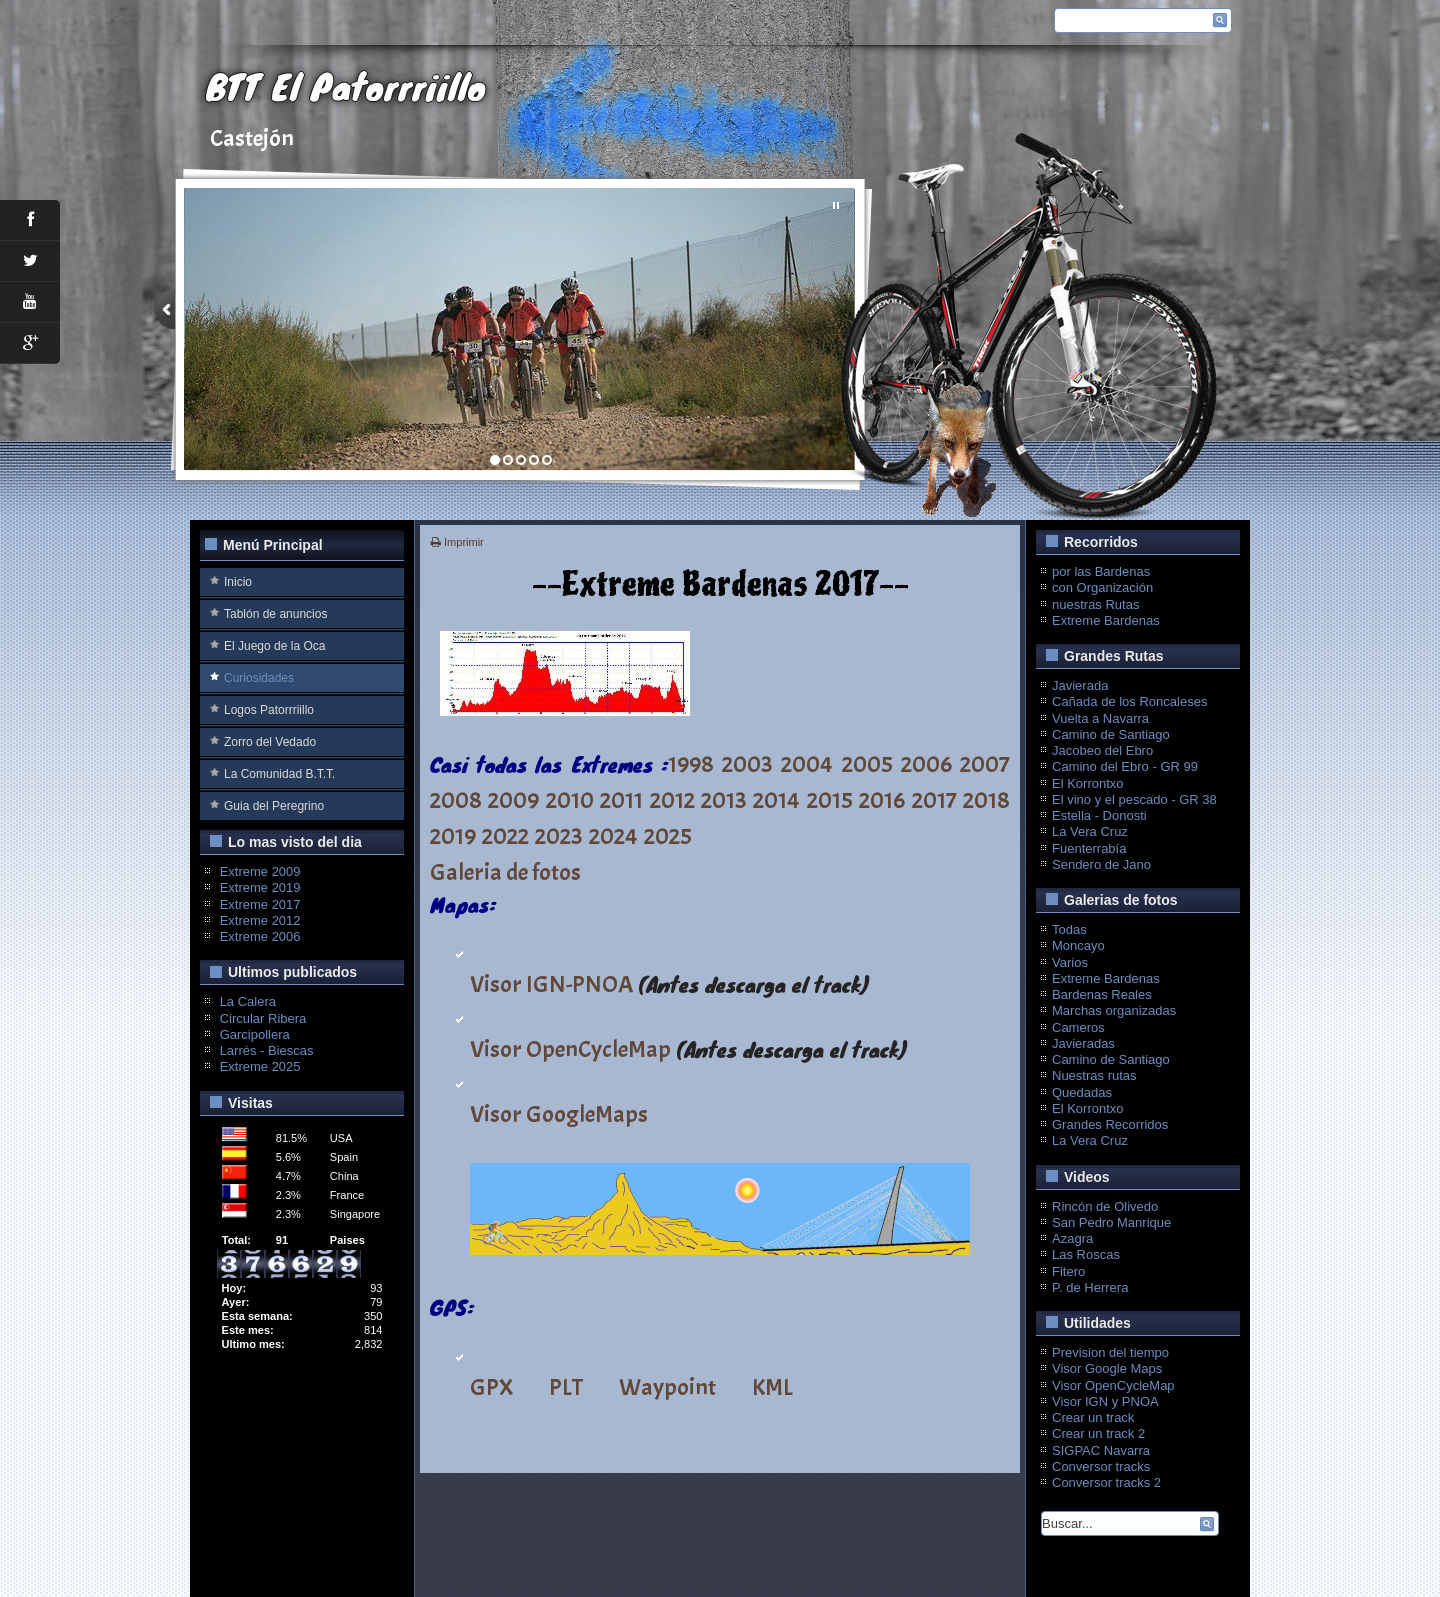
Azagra (1072, 1238)
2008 (456, 800)
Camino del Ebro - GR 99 (1125, 766)
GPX (491, 1387)
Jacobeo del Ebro (1102, 750)
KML (772, 1387)
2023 (559, 836)
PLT (566, 1387)
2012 (672, 800)
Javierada (1080, 685)
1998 (691, 764)
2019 (453, 836)
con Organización (1102, 587)
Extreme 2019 (260, 887)
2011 (621, 800)
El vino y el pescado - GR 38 (1134, 799)
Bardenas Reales (1102, 994)
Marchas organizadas (1114, 1010)
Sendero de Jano (1101, 864)
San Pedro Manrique (1111, 1222)
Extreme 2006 (260, 936)
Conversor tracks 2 (1106, 1482)
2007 (985, 764)
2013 (724, 800)
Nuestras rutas (1094, 1075)
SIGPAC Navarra (1101, 1450)
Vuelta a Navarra (1100, 718)
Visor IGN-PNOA (551, 984)
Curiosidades (259, 678)
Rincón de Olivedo (1105, 1206)
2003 (747, 764)
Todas (1069, 929)
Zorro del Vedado (270, 742)
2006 (926, 764)
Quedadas (1082, 1092)
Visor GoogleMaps (559, 1114)
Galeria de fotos (505, 872)
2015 (830, 800)
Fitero (1068, 1271)
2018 (986, 800)
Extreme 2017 (260, 904)
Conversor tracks (1101, 1466)
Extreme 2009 (260, 871)
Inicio (238, 582)
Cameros (1078, 1027)
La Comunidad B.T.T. (279, 774)
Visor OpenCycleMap (570, 1049)
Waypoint (667, 1387)
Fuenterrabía (1089, 848)
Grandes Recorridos (1110, 1124)
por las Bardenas (1101, 571)
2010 (570, 800)
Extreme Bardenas (1106, 620)
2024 (613, 836)
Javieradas (1083, 1043)
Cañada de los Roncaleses (1129, 701)
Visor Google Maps (1107, 1368)
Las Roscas (1086, 1254)
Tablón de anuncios (275, 614)
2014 (776, 800)
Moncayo (1078, 945)
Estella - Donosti (1099, 815)
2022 (505, 836)
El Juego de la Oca (274, 646)
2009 (513, 800)
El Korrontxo (1088, 783)
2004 (807, 764)
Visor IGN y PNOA (1105, 1401)
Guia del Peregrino (274, 806)
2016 (882, 800)
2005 (867, 764)
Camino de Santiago (1111, 734)
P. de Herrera (1090, 1287)
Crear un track (1093, 1417)
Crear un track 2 (1098, 1433)
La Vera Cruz (1090, 831)
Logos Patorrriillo (269, 710)
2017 (934, 800)
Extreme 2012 (260, 920)
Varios (1070, 962)
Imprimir (457, 542)
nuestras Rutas (1095, 604)
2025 (668, 836)
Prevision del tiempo (1110, 1352)
